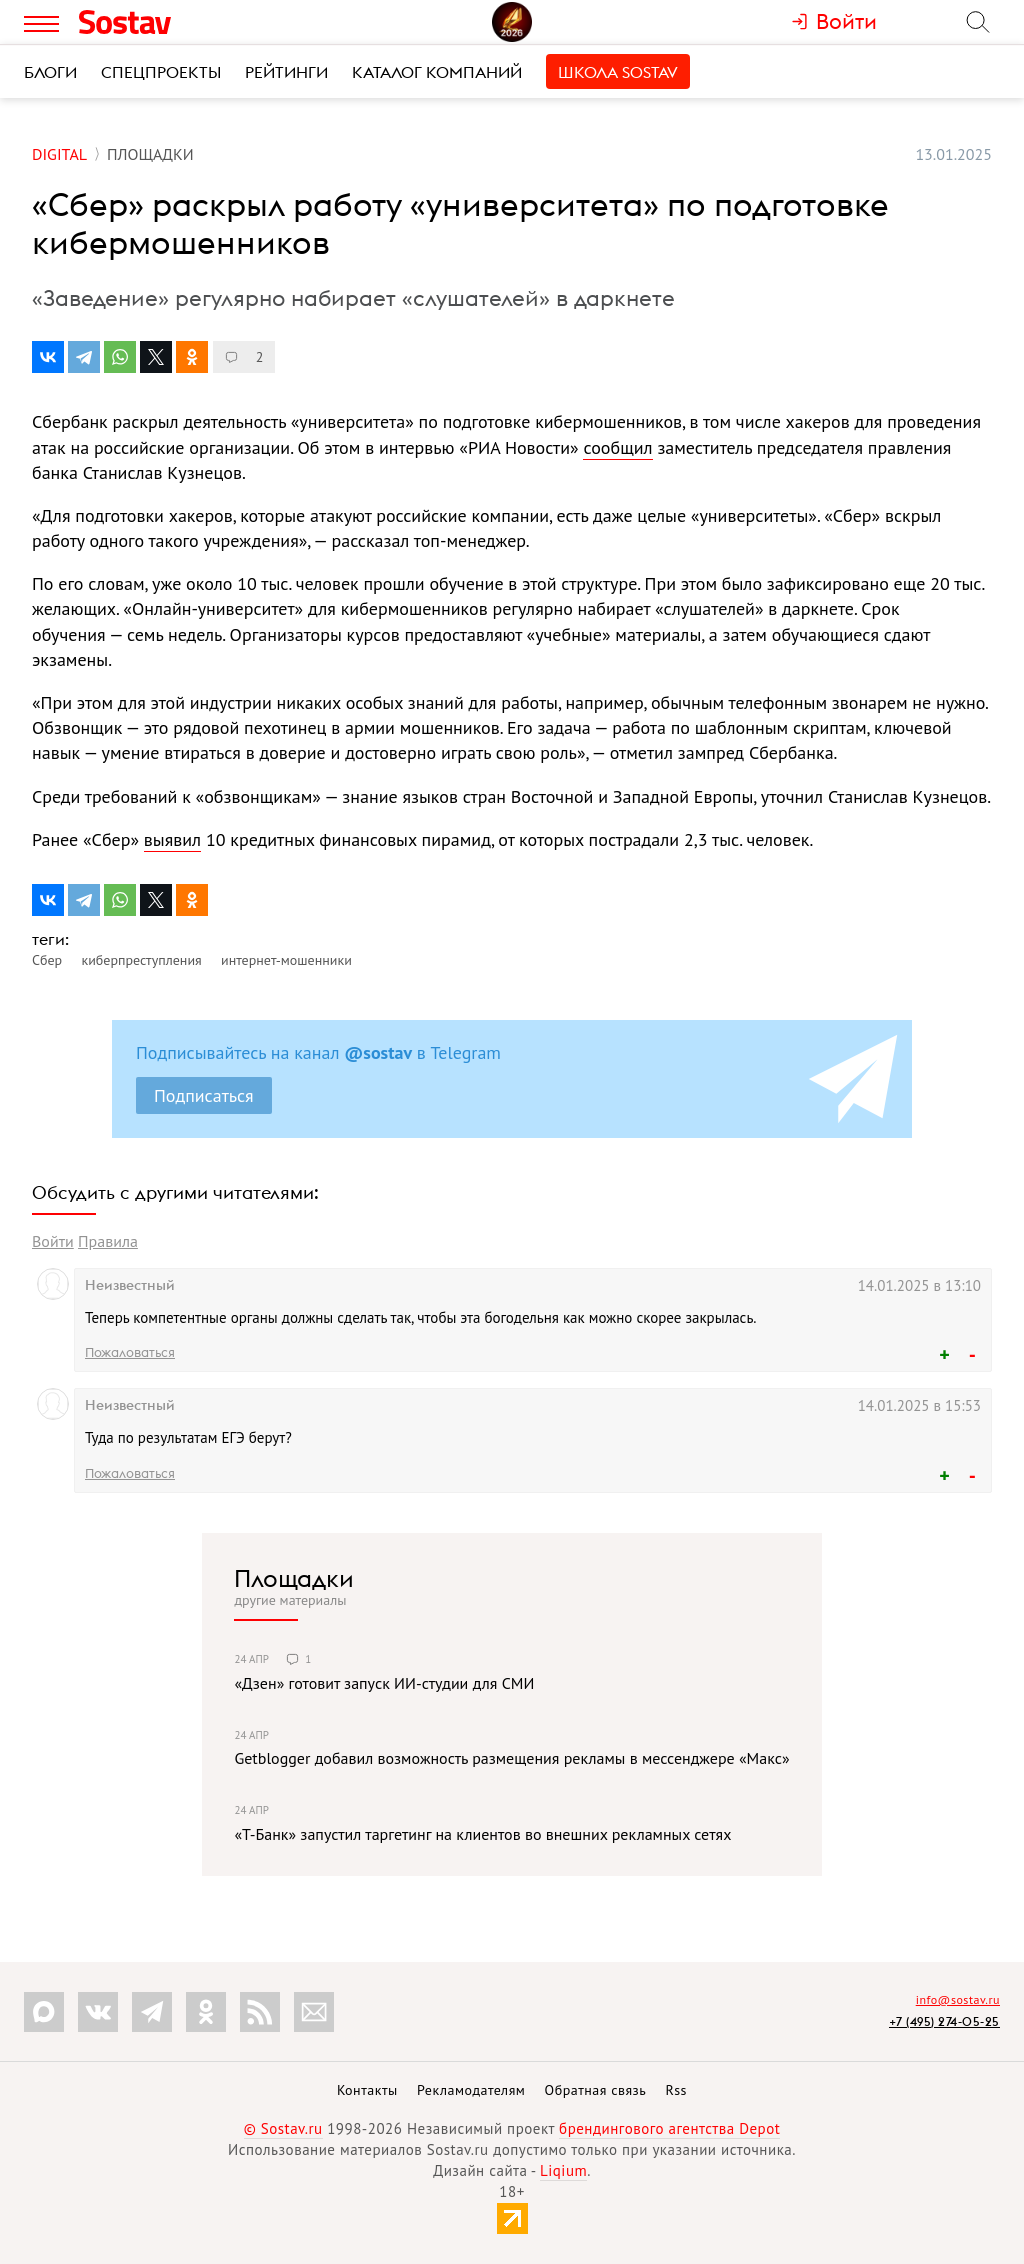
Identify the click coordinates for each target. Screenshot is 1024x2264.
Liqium (563, 2170)
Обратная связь (596, 2090)
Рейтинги (286, 72)
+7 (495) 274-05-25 (944, 2021)
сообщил (617, 447)
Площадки (294, 1578)
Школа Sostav (618, 72)
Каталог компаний (437, 72)
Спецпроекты (161, 72)
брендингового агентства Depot (669, 2128)
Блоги (50, 72)
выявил (172, 839)
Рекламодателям (471, 2090)
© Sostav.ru (283, 2128)
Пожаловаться (130, 1352)
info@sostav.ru (958, 1999)
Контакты (367, 2090)
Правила (108, 1241)
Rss (676, 2090)
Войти (53, 1241)
